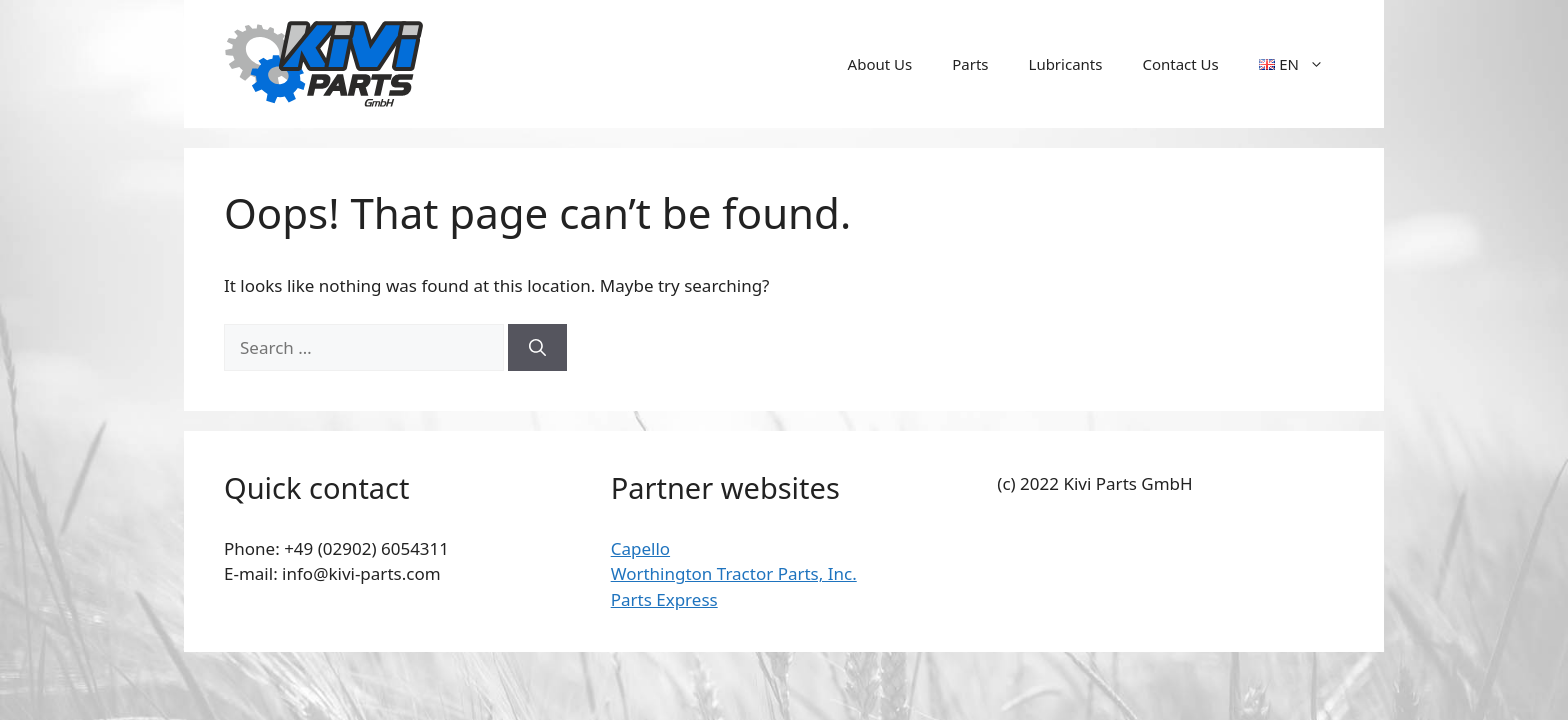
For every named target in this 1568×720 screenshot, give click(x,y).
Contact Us (1180, 64)
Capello (640, 548)
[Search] (537, 348)
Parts (970, 64)
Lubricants (1066, 64)
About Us (880, 64)
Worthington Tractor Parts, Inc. (734, 573)
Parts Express (664, 599)
